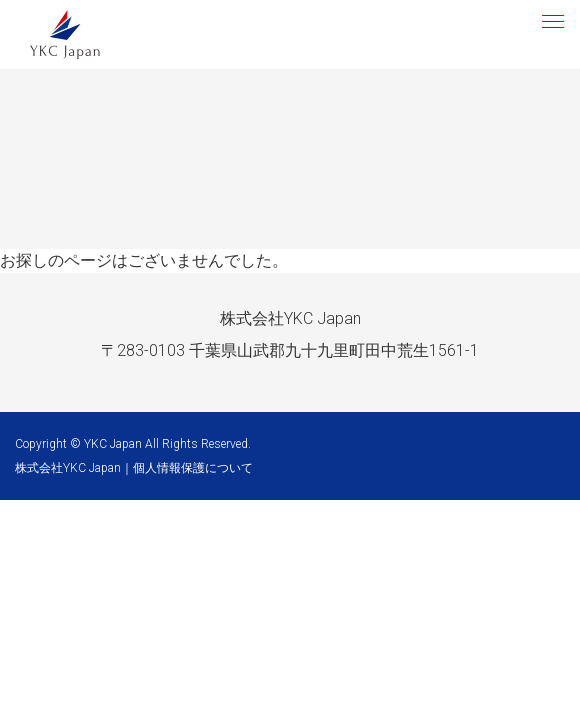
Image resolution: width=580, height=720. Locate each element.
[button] (551, 19)
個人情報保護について (193, 468)
